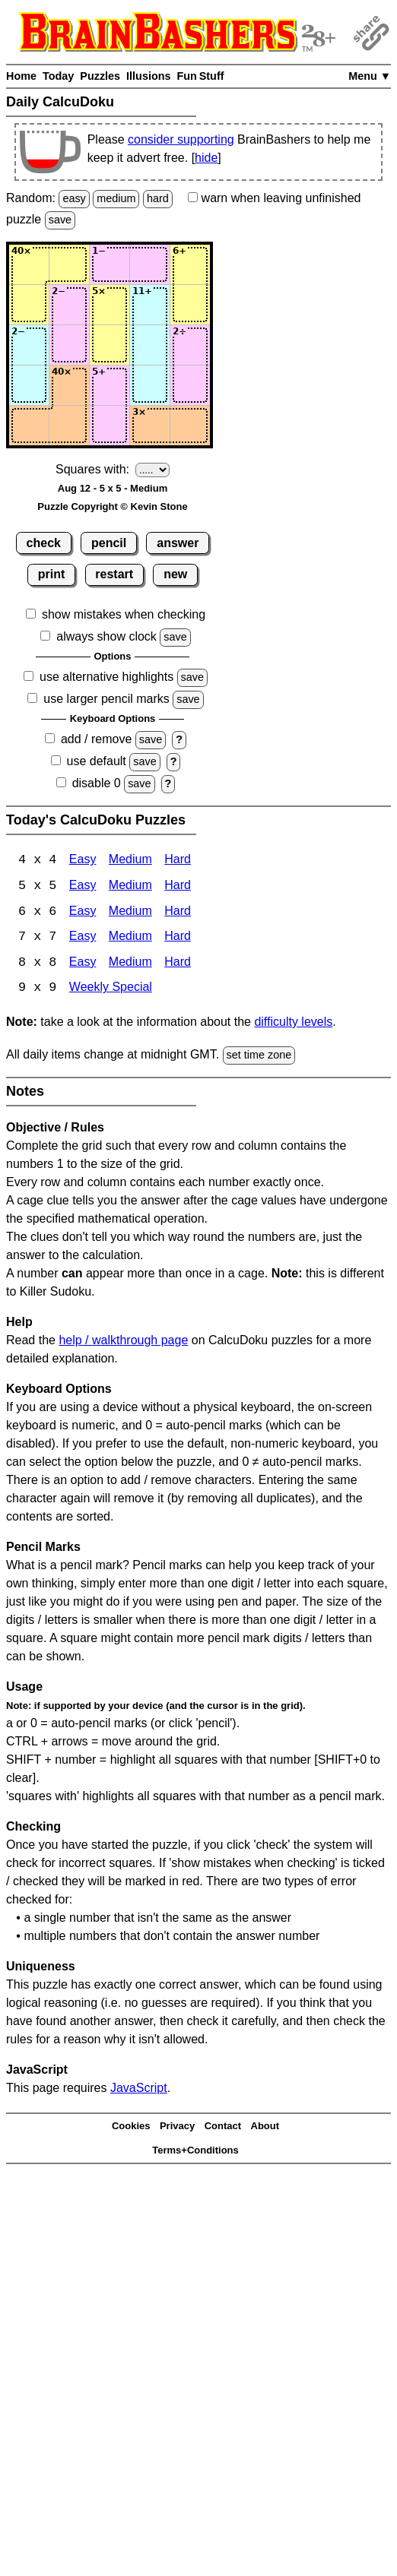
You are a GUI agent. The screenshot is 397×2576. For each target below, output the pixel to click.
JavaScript (138, 2089)
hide (206, 157)
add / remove (96, 739)
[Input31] (29, 345)
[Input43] (109, 385)
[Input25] (190, 304)
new (175, 574)
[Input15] (190, 264)
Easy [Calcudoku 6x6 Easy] (83, 912)
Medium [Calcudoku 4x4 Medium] (130, 860)
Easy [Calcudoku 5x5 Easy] (83, 886)
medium (116, 198)
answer (177, 542)
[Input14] (150, 264)
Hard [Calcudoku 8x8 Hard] (177, 963)
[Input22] (69, 304)
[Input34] (150, 345)
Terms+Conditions (195, 2152)
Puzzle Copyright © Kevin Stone (112, 506)
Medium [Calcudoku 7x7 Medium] (130, 938)
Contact (223, 2127)
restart (114, 574)
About (265, 2127)
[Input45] (190, 385)
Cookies (131, 2127)
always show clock (106, 636)
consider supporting (181, 139)
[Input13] (109, 264)
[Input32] (69, 345)
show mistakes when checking (123, 614)
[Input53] (109, 425)
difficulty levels (293, 1023)
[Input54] (150, 425)
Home (21, 76)
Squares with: (92, 469)
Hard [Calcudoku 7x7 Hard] (177, 938)
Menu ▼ (369, 76)
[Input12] (69, 264)
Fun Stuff (200, 76)
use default (96, 761)
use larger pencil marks (106, 698)
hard (158, 198)
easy (73, 198)
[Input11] (29, 264)
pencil (108, 542)
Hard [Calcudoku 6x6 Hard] (177, 912)
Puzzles (100, 76)
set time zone (259, 1056)
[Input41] (29, 385)
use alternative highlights (106, 676)
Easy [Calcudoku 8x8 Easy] (83, 963)
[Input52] (69, 425)
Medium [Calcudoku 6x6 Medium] (130, 912)
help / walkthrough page (123, 1341)
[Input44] (150, 385)
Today (58, 76)
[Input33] (109, 345)
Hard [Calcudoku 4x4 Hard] (177, 860)
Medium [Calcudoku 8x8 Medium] (130, 963)
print (51, 574)
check (44, 542)
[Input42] (69, 385)
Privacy (177, 2127)
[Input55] (190, 425)
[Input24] (150, 304)
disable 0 (96, 783)
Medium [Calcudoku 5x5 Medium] (130, 886)
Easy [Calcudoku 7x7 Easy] (83, 938)
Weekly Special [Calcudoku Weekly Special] (110, 989)
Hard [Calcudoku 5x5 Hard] (177, 886)
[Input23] (109, 304)
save (60, 220)
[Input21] (29, 304)
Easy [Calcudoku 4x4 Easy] (83, 860)
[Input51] (29, 425)
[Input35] (190, 345)
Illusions (148, 76)
